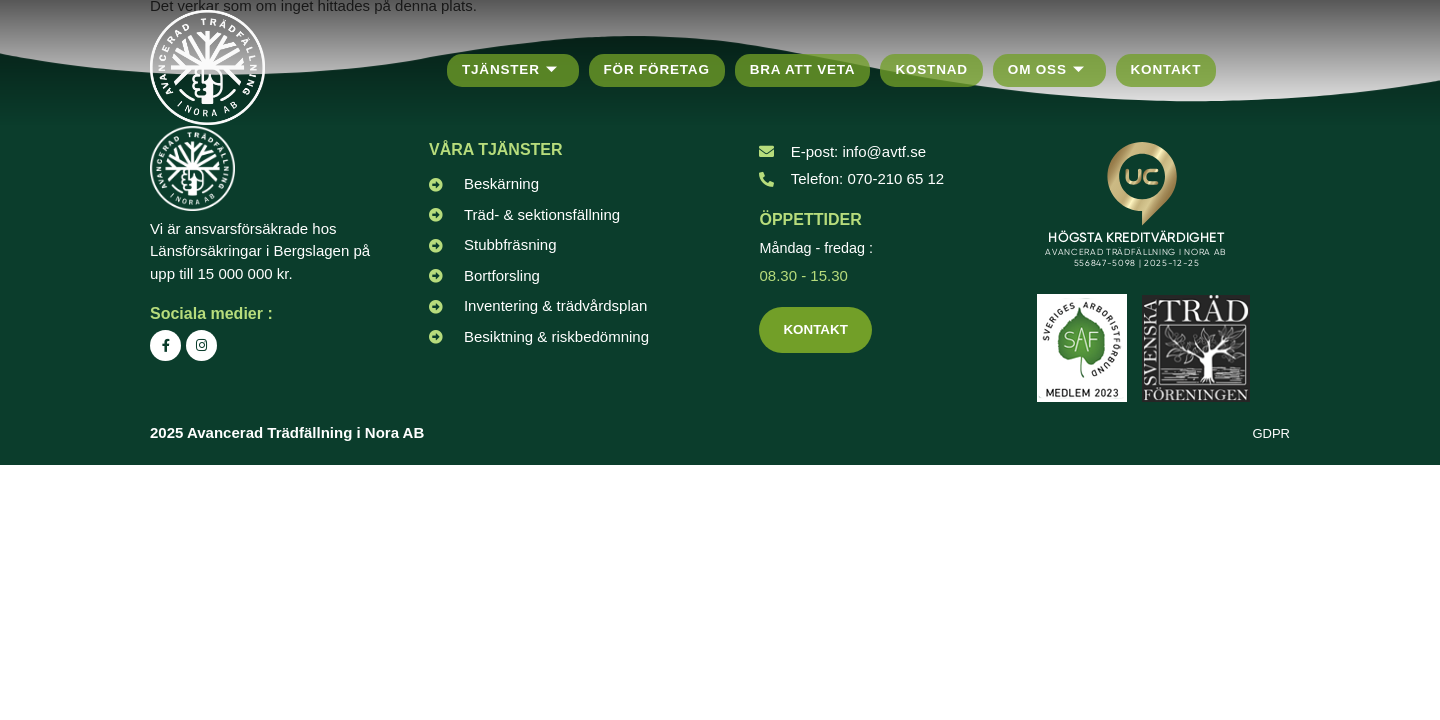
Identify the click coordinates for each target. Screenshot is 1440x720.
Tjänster (511, 70)
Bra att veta (810, 70)
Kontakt (1180, 70)
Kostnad (942, 70)
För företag (661, 70)
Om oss (1059, 70)
